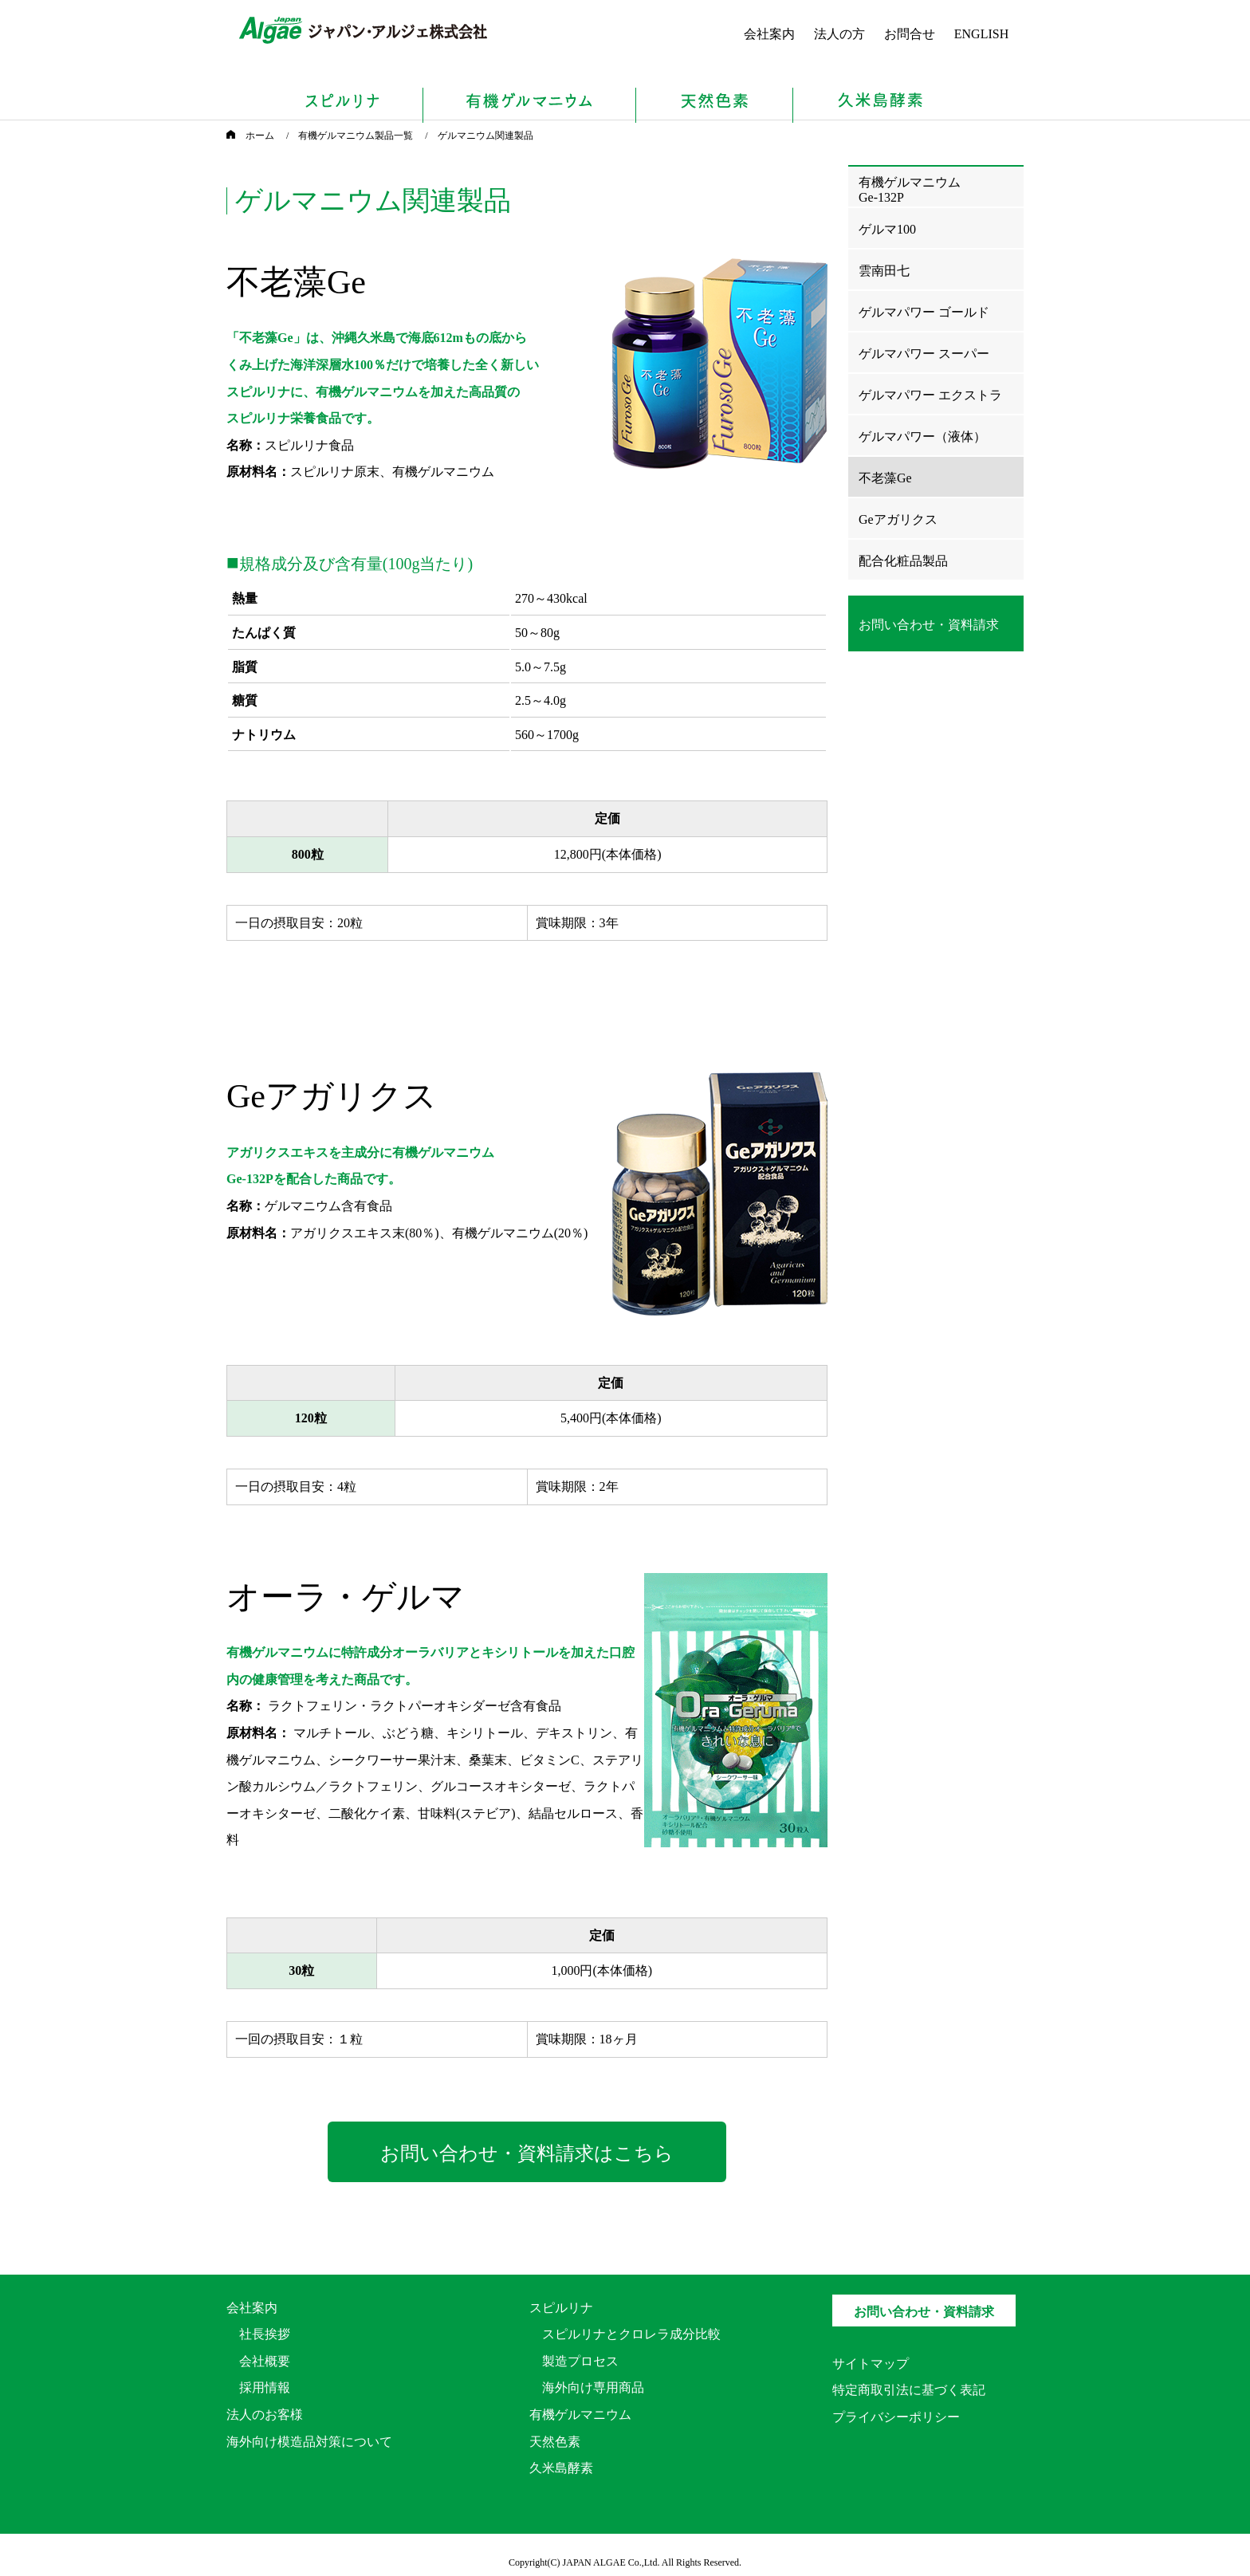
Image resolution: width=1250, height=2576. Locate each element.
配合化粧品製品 (903, 561)
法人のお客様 (264, 2414)
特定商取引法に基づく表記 (908, 2390)
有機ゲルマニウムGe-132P (910, 189)
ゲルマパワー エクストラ (930, 395)
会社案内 (769, 34)
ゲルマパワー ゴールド (924, 312)
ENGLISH (981, 34)
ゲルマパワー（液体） (922, 436)
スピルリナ (561, 2307)
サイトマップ (870, 2363)
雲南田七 (884, 270)
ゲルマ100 (887, 229)
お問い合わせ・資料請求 (924, 2311)
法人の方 (839, 34)
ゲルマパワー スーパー (924, 353)
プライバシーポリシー (896, 2417)
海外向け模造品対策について (309, 2441)
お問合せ (909, 34)
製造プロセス (580, 2361)
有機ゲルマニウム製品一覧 (355, 135)
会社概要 (264, 2361)
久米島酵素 (561, 2468)
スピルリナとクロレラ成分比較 (631, 2334)
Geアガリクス (898, 519)
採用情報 (264, 2387)
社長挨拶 (264, 2334)
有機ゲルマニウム (580, 2414)
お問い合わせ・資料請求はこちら (527, 2153)
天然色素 (554, 2441)
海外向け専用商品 (593, 2387)
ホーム (250, 135)
